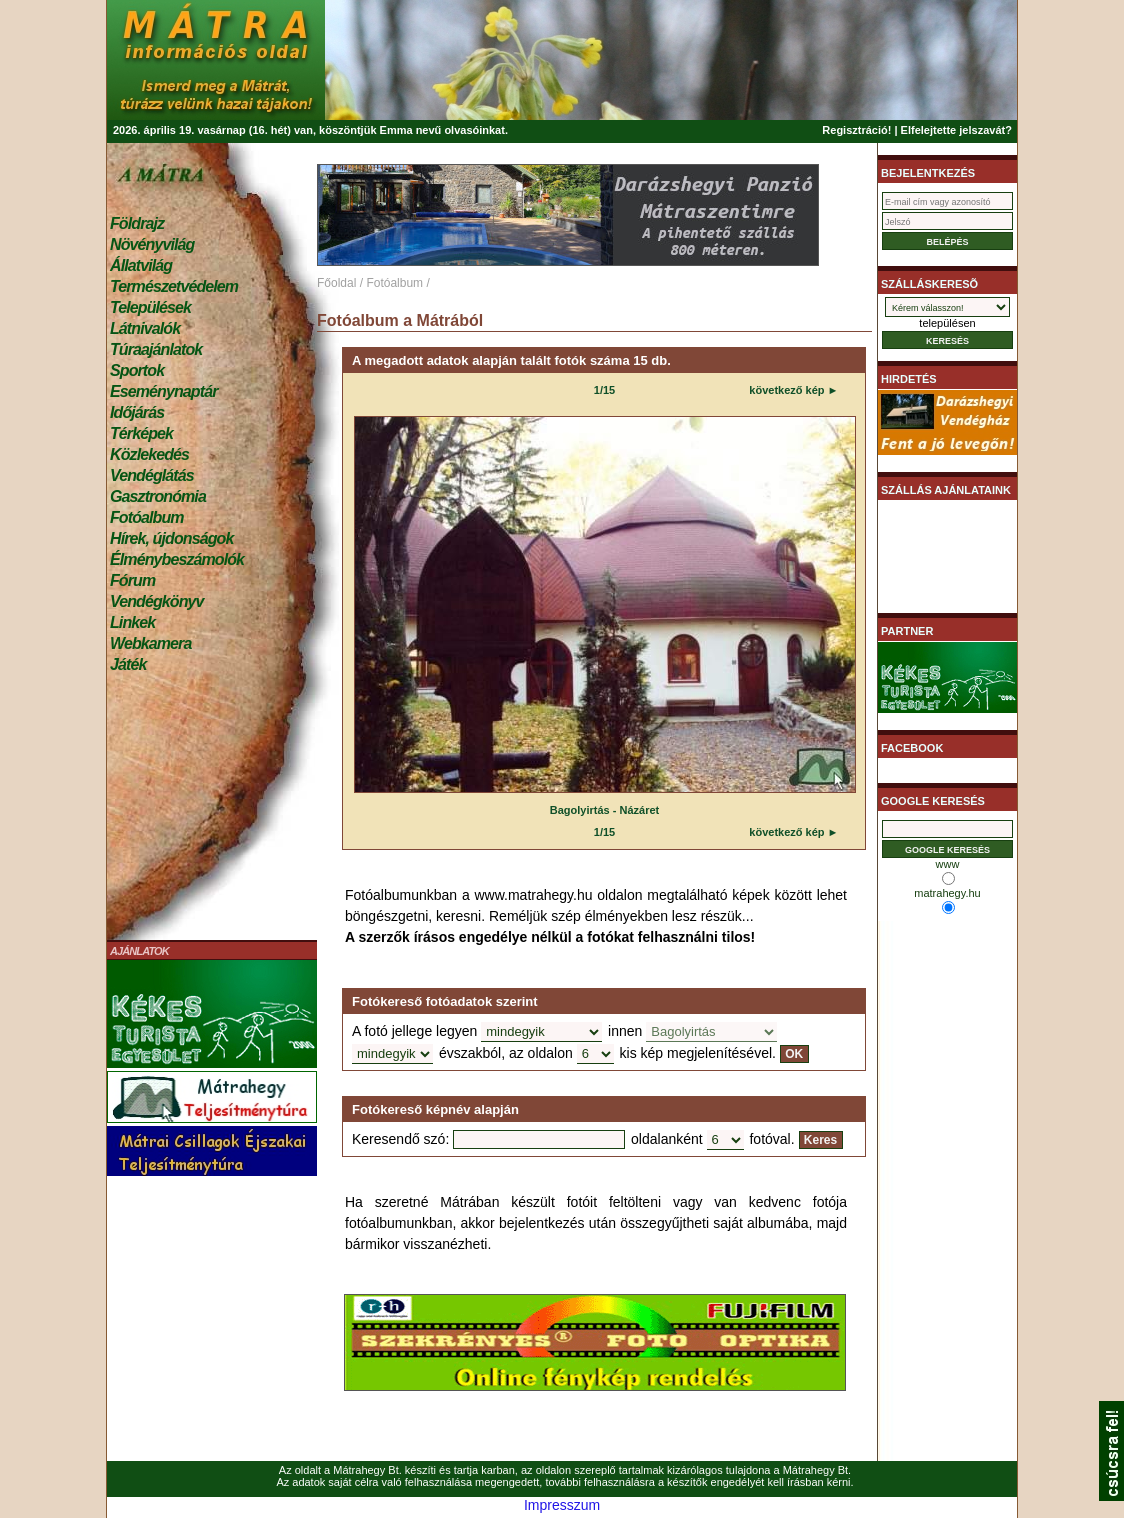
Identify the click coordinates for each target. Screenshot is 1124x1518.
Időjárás (137, 412)
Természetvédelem (174, 286)
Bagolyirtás (580, 810)
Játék (128, 664)
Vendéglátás (152, 475)
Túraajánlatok (156, 349)
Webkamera (150, 643)
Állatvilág (141, 265)
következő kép (786, 390)
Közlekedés (149, 454)
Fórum (132, 580)
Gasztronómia (158, 496)
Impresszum (562, 1505)
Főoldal (336, 283)
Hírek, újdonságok (171, 538)
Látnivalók (145, 328)
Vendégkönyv (157, 601)
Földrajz (137, 223)
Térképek (141, 433)
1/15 (604, 390)
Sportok (137, 370)
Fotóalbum (147, 517)
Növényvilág (152, 244)
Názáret (640, 810)
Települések (150, 307)
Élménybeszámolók (177, 559)
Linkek (132, 622)
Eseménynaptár (163, 391)
